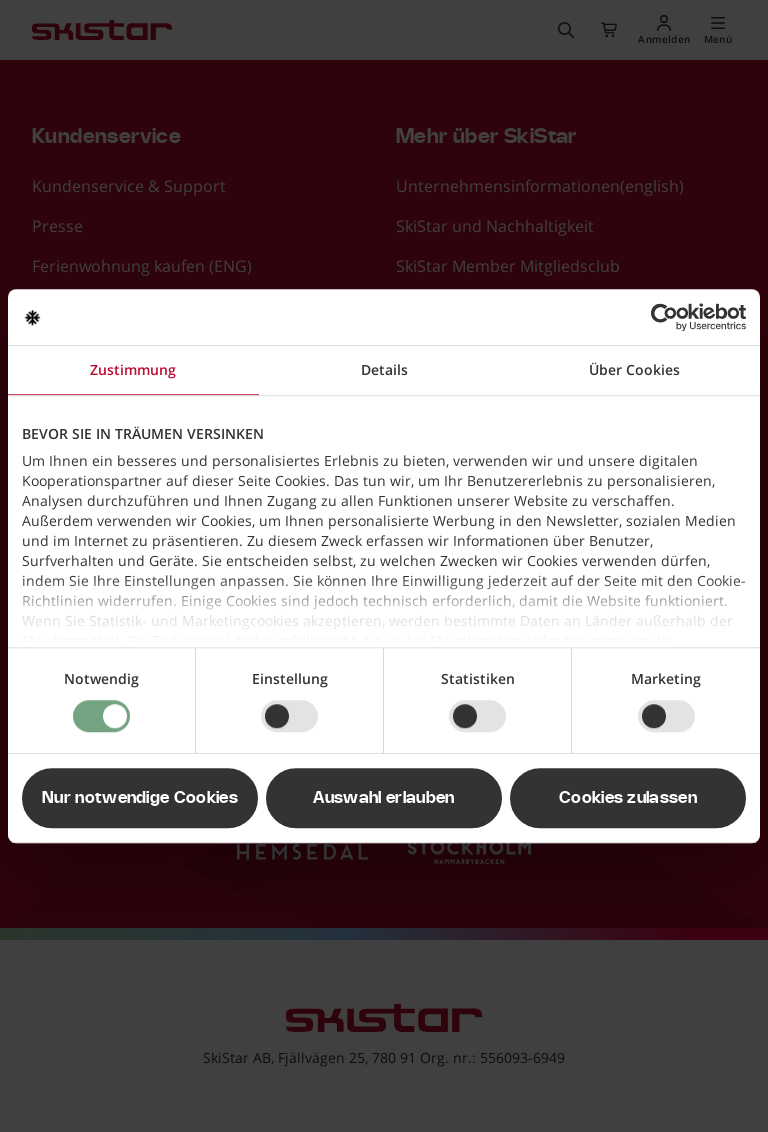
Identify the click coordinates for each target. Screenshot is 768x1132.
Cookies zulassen (628, 798)
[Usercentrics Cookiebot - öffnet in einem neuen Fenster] (658, 317)
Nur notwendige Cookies (140, 798)
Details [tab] (384, 369)
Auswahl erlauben (383, 798)
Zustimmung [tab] (133, 369)
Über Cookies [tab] (634, 369)
